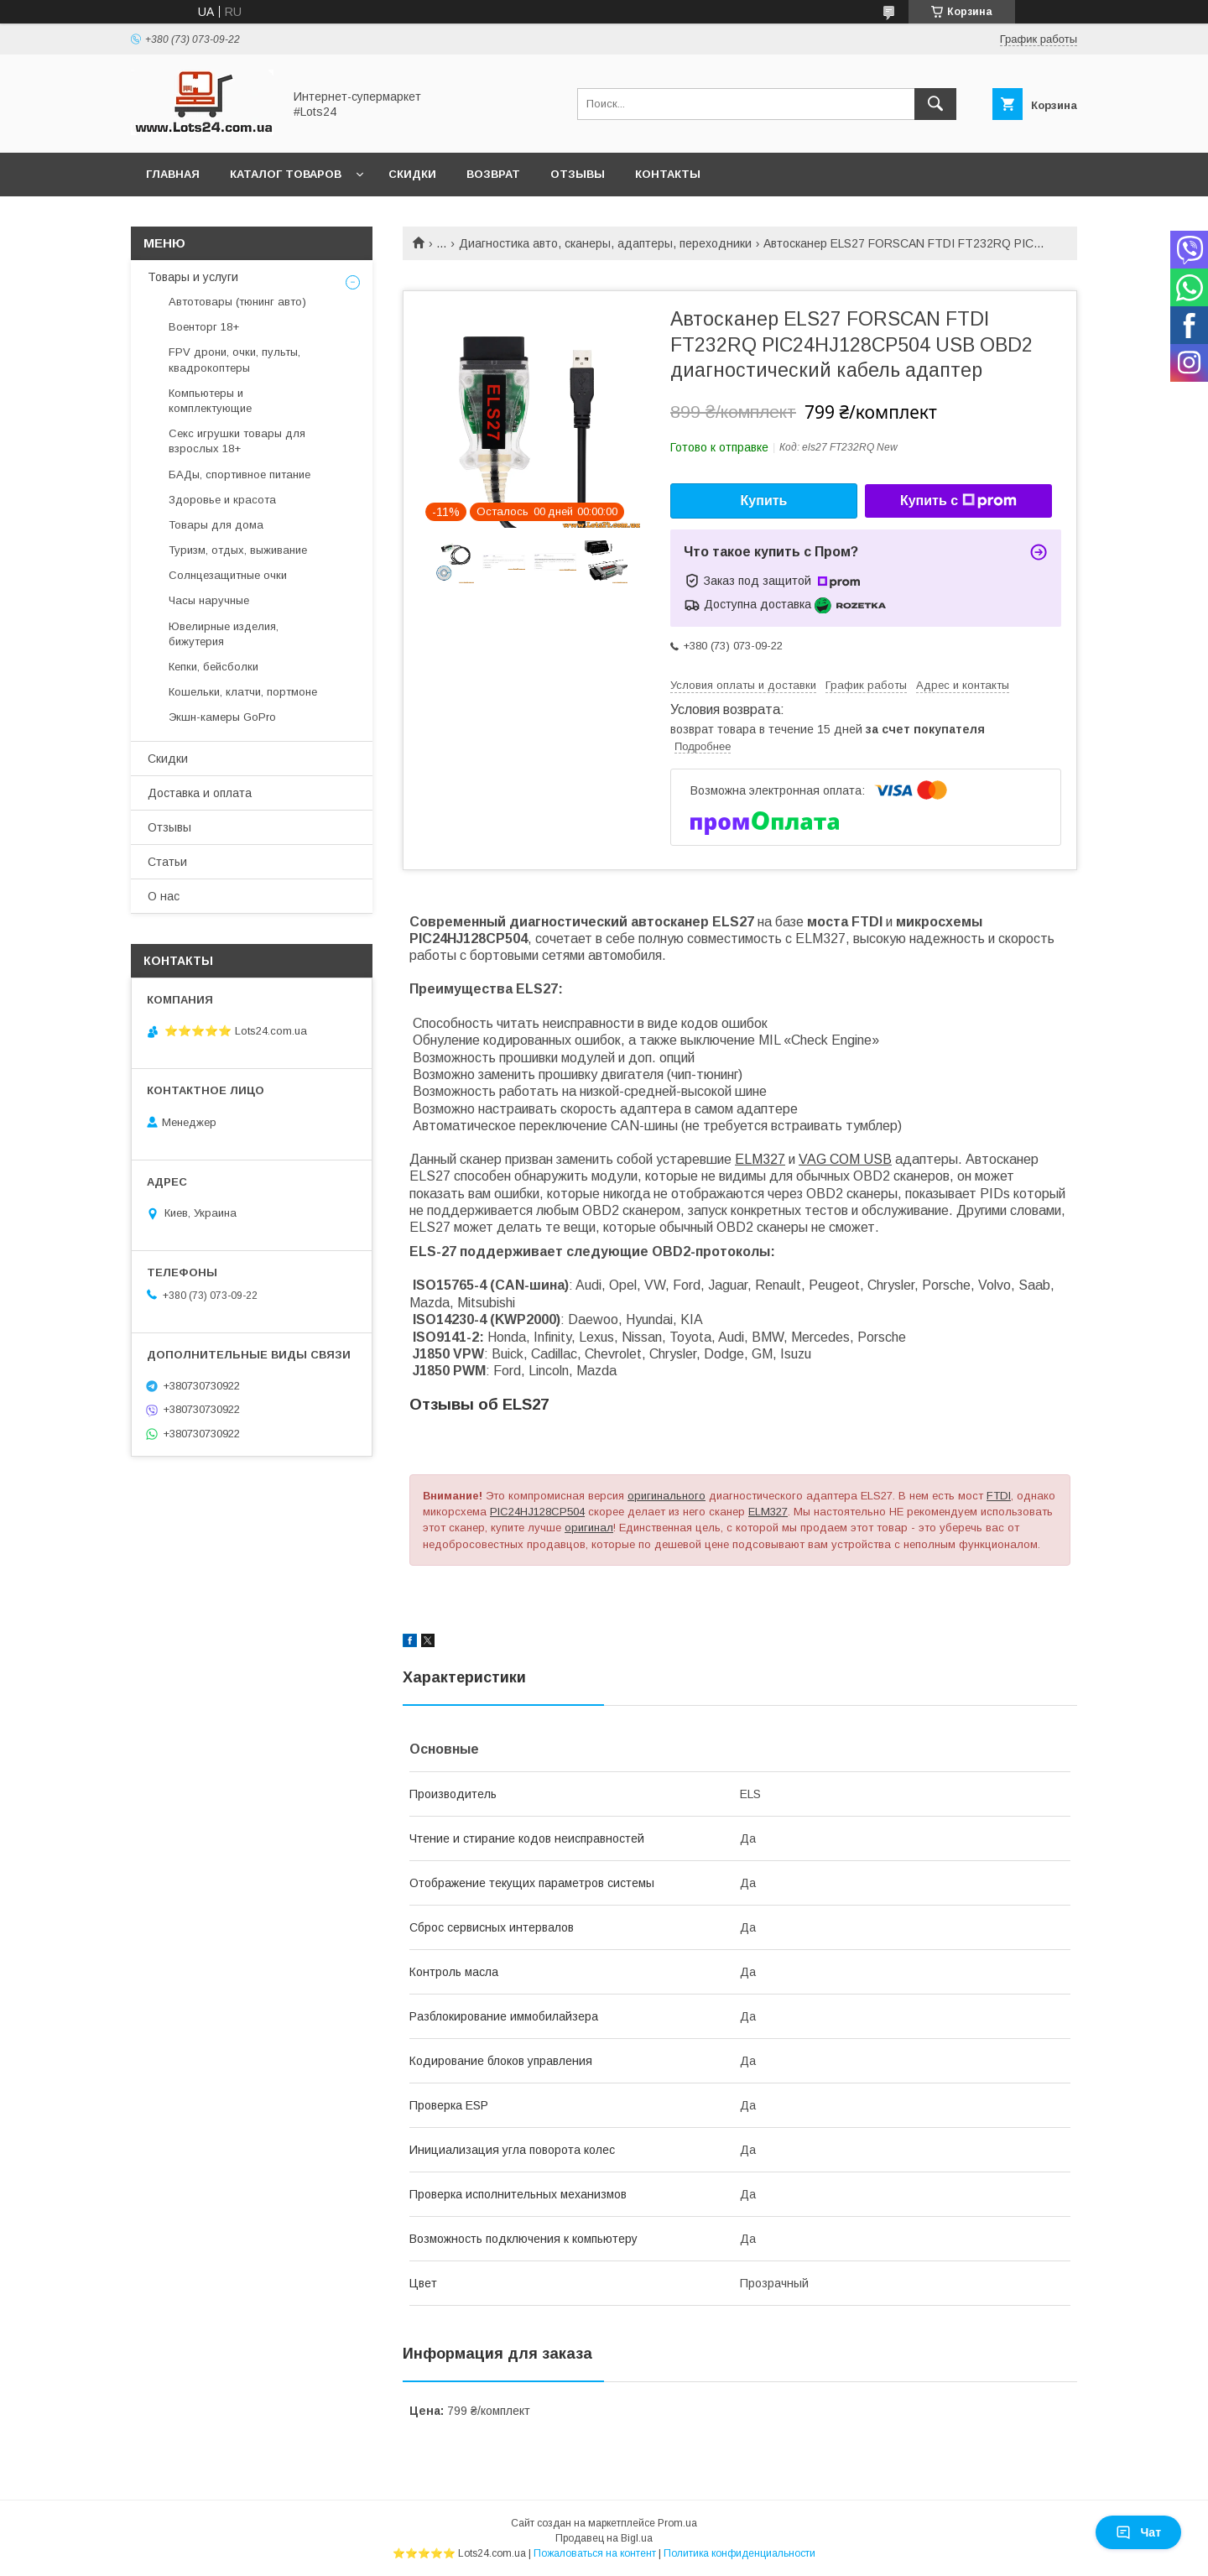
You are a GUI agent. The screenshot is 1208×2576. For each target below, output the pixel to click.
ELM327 (760, 1159)
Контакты (667, 174)
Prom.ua (677, 2523)
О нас (164, 896)
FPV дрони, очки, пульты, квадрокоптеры (234, 359)
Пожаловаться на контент (595, 2553)
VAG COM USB (845, 1159)
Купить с (958, 500)
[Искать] (935, 104)
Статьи (167, 861)
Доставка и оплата (200, 793)
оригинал (589, 1527)
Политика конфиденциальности (739, 2553)
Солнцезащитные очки (228, 575)
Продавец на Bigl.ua (604, 2538)
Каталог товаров (285, 174)
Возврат (493, 174)
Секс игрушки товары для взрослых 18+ (237, 441)
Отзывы (577, 174)
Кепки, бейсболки (213, 666)
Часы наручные (209, 600)
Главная (173, 174)
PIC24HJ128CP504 (537, 1511)
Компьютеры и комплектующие (210, 401)
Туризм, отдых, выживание (238, 550)
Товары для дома (216, 525)
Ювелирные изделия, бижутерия (224, 634)
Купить (764, 500)
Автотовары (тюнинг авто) (237, 301)
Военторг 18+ (204, 327)
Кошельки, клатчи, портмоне (243, 692)
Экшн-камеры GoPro (222, 717)
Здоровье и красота (222, 499)
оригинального (666, 1495)
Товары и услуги (193, 277)
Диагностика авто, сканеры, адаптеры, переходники (605, 243)
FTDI (999, 1495)
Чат (1138, 2532)
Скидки (412, 174)
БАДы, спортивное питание (239, 474)
